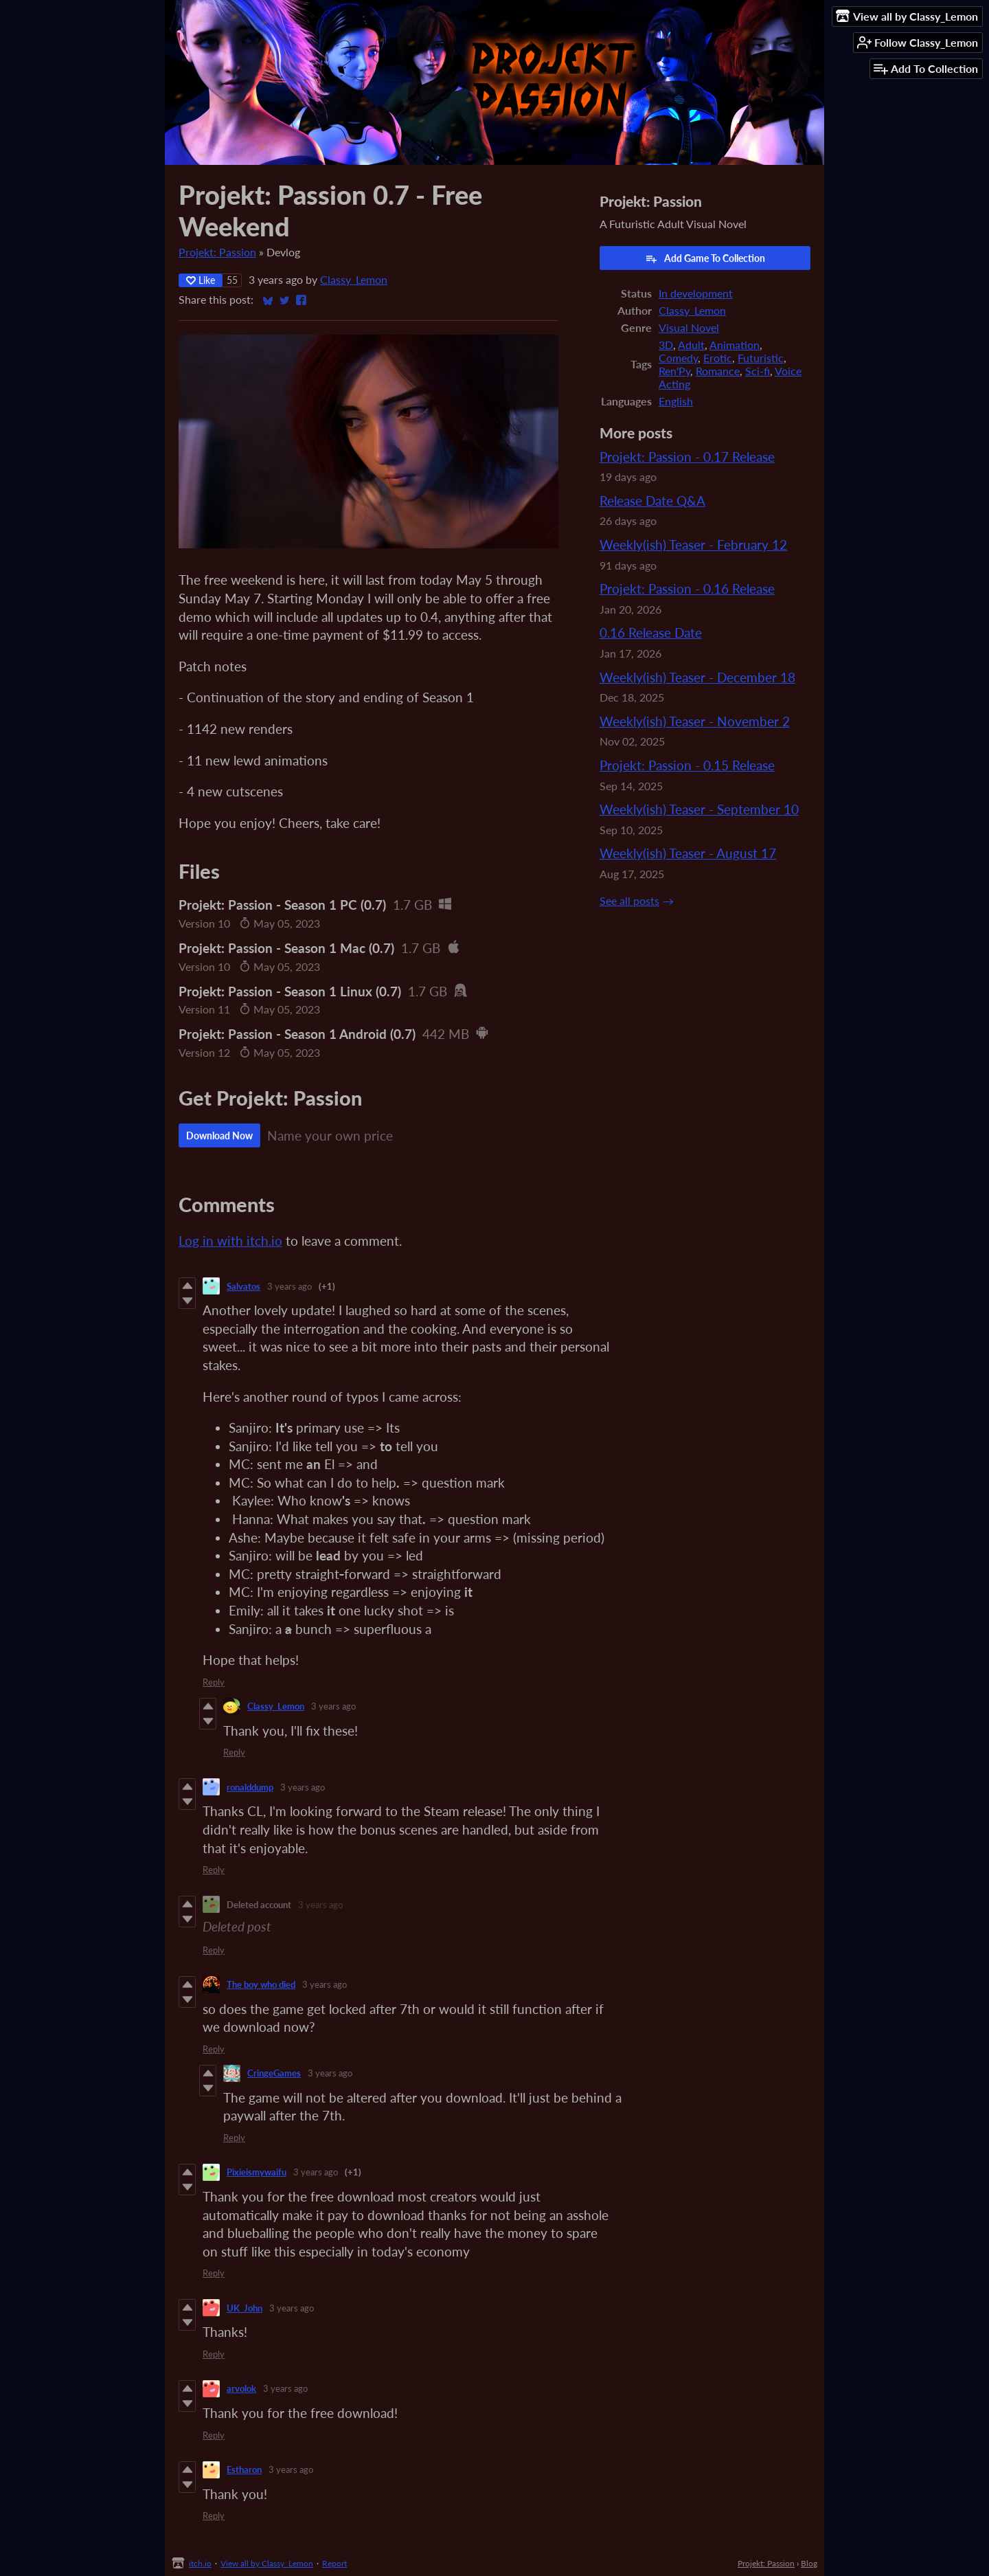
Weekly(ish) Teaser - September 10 (699, 809)
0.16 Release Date (651, 632)
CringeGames (274, 2073)
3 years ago (289, 1286)
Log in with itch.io (230, 1240)
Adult (691, 344)
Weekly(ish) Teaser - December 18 (697, 677)
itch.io (200, 2563)
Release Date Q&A (652, 500)
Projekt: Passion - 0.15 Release (687, 765)
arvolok (241, 2388)
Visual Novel (689, 327)
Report (334, 2563)
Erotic (717, 357)
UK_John (244, 2308)
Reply (214, 1682)
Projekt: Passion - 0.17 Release (687, 456)
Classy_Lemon (353, 279)
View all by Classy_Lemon (266, 2563)
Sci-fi (757, 370)
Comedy (678, 357)
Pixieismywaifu (256, 2171)
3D (666, 344)
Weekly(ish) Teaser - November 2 (695, 721)
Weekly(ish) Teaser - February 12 (693, 544)
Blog (809, 2563)
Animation (734, 344)
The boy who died (261, 1984)
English (676, 400)
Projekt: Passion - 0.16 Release (687, 588)
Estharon (244, 2469)
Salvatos (243, 1286)
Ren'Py (674, 370)
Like (200, 280)
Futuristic (761, 357)
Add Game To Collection (705, 258)
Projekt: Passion (217, 251)
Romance (718, 370)
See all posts (629, 900)
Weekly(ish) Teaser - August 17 (688, 853)
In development (696, 293)
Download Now (219, 1135)
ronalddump (250, 1787)
